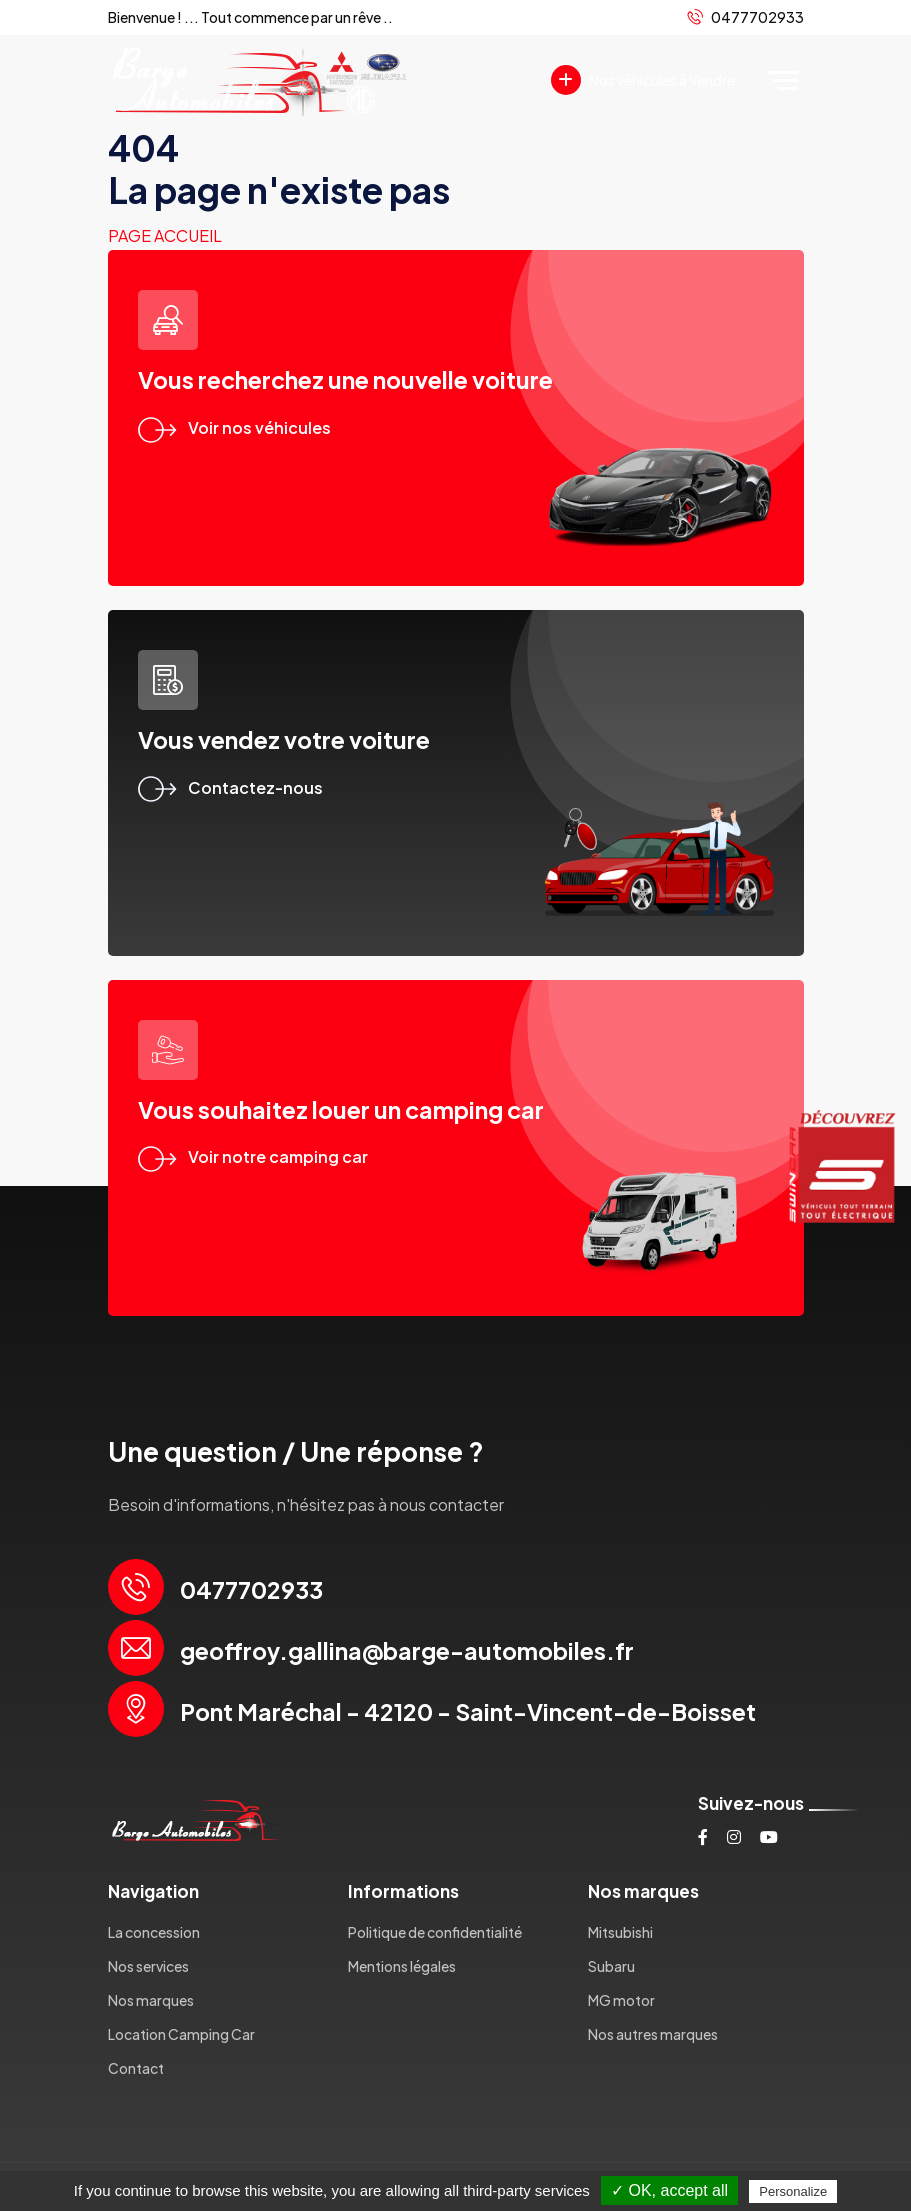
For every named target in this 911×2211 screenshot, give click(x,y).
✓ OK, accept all (669, 2190)
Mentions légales (402, 1966)
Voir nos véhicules (234, 427)
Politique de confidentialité (435, 1932)
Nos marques (151, 2000)
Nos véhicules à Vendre (643, 80)
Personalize (793, 2191)
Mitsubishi (620, 1932)
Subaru (611, 1966)
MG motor (621, 2000)
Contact (136, 2068)
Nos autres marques (653, 2034)
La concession (154, 1932)
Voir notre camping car (253, 1156)
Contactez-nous (230, 787)
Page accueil (165, 235)
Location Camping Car (181, 2034)
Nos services (148, 1966)
